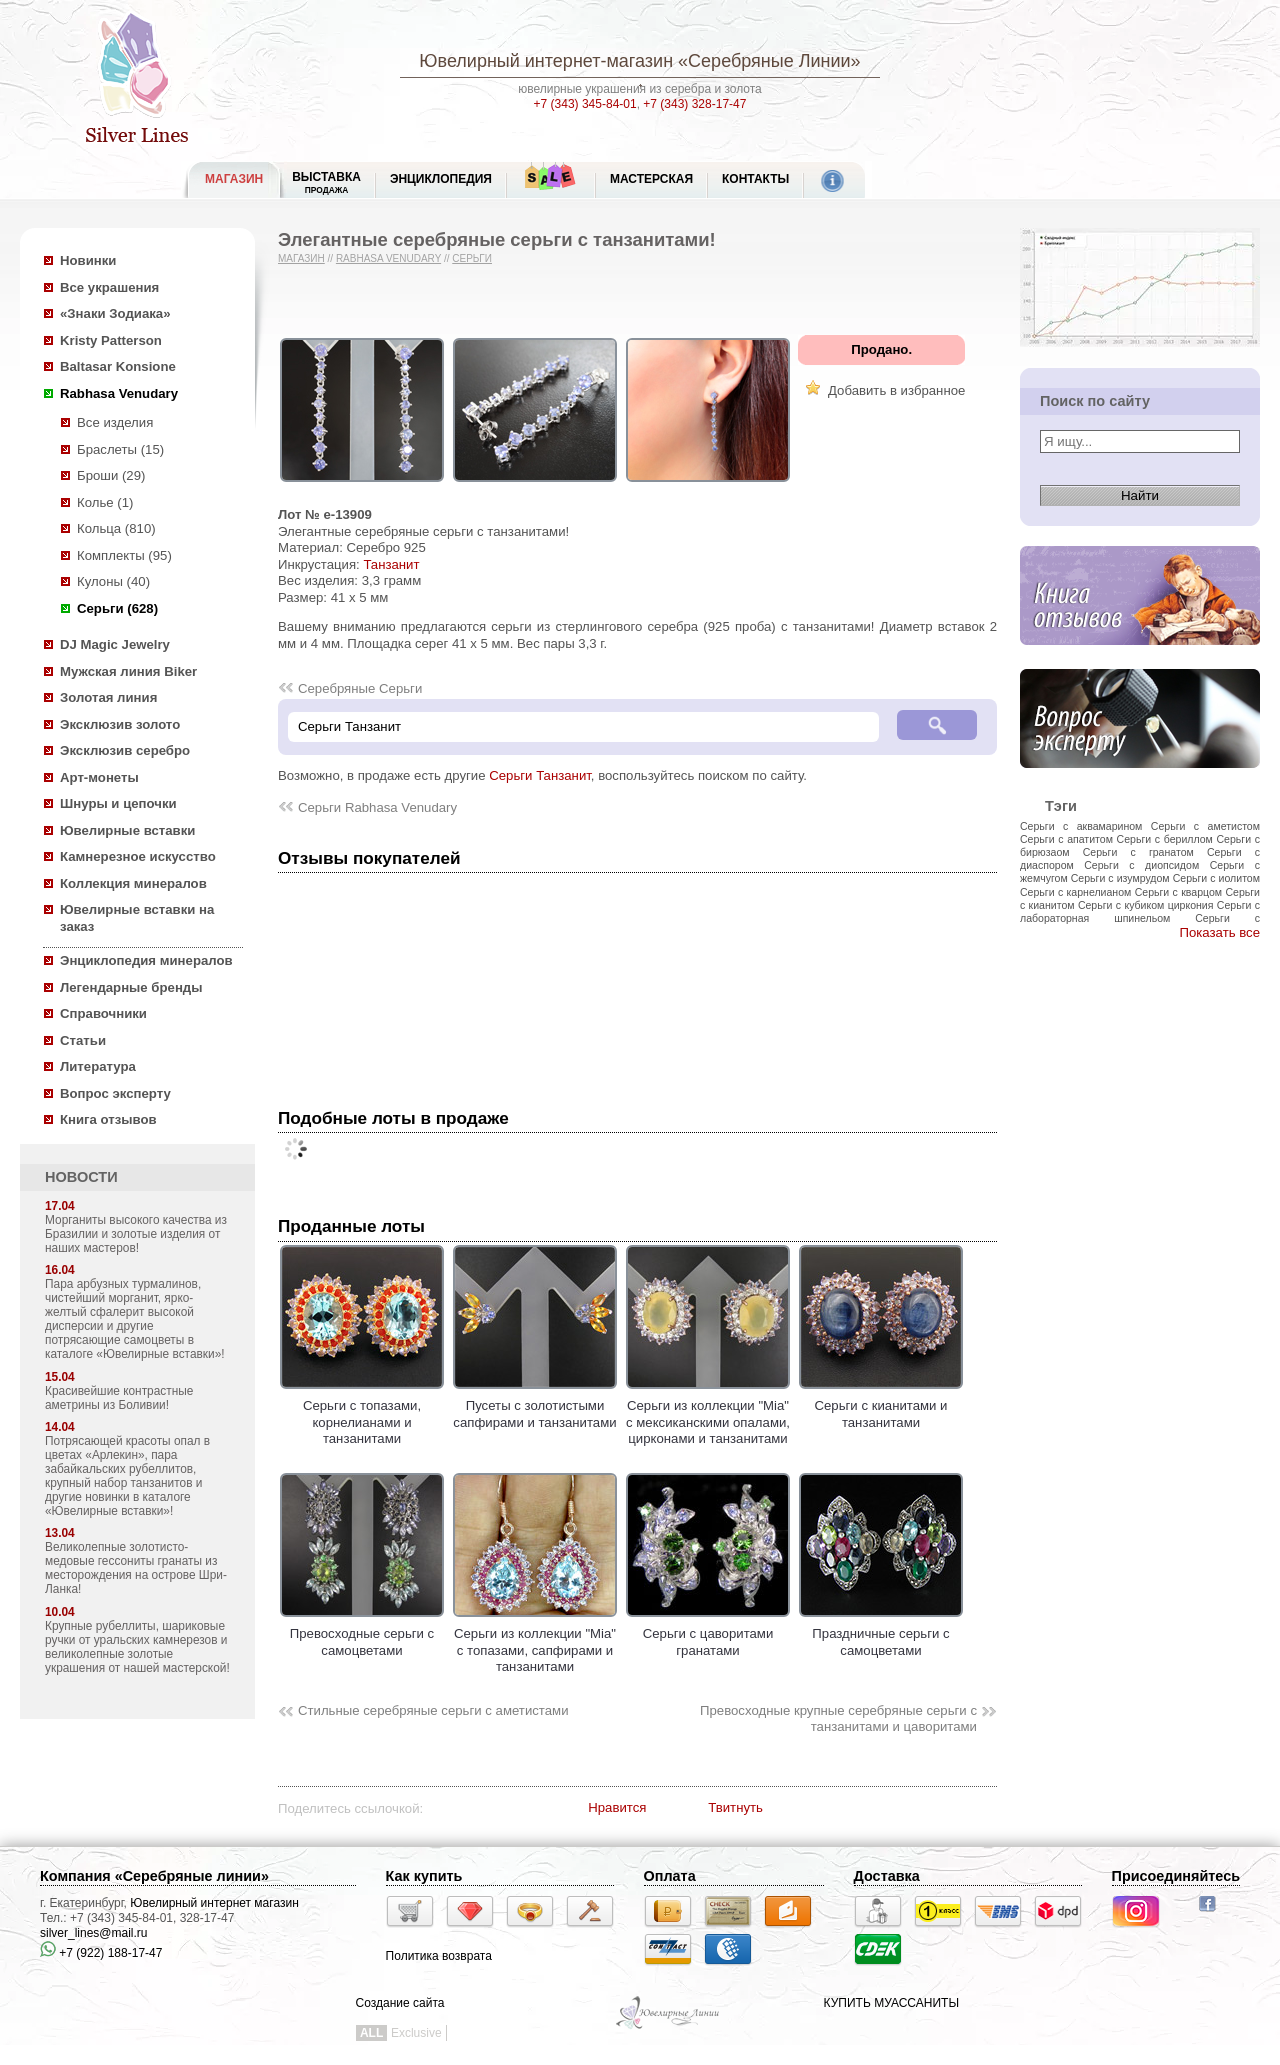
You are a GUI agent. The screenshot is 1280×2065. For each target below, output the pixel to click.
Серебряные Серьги (360, 688)
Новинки (88, 260)
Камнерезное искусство (138, 856)
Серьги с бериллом (1165, 839)
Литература (98, 1066)
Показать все (1219, 932)
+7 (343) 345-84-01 (585, 104)
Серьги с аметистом (1205, 826)
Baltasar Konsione (118, 366)
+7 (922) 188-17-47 (101, 1953)
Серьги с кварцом (1178, 892)
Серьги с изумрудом (1120, 878)
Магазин (301, 258)
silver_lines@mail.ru (94, 1933)
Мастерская (651, 179)
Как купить (424, 1876)
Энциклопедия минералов (146, 960)
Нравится (617, 1807)
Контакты (755, 179)
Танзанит (391, 564)
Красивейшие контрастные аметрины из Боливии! (119, 1398)
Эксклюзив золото (120, 724)
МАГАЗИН (234, 179)
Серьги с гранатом (1138, 852)
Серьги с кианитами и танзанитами (881, 1406)
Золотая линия (108, 697)
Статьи (83, 1040)
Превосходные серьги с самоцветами (362, 1634)
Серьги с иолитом (1216, 878)
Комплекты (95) (124, 555)
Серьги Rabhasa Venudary (377, 807)
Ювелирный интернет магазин (214, 1903)
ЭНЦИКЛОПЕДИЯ (441, 179)
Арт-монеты (99, 777)
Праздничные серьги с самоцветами (881, 1634)
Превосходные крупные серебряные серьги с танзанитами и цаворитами (838, 1719)
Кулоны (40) (113, 581)
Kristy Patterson (111, 340)
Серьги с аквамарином (1081, 826)
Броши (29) (111, 475)
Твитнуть (735, 1807)
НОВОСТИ (81, 1177)
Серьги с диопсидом (1141, 865)
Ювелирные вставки (127, 830)
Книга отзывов (108, 1119)
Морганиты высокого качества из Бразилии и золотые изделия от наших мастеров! (136, 1234)
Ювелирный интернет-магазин (546, 61)
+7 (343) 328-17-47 (694, 104)
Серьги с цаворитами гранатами (708, 1634)
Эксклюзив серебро (125, 750)
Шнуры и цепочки (118, 803)
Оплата (670, 1876)
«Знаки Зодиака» (115, 313)
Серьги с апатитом (1066, 839)
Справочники (103, 1013)
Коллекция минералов (133, 883)
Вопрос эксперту (115, 1093)
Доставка (887, 1876)
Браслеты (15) (120, 449)
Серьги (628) (117, 608)
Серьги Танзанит (540, 775)
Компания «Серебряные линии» (154, 1876)
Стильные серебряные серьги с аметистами (433, 1710)
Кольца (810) (116, 528)
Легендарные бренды (131, 987)
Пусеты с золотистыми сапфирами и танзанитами (535, 1406)
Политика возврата (439, 1956)
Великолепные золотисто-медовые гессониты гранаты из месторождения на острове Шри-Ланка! (136, 1568)
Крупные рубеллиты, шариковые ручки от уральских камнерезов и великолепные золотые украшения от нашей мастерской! (137, 1647)
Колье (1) (105, 502)
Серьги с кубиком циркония (1146, 905)
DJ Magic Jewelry (115, 644)
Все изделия (115, 422)
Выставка (326, 182)
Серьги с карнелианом (1075, 892)
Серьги (472, 258)
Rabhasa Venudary (119, 393)
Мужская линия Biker (128, 671)
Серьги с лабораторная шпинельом (1140, 911)
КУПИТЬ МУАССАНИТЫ (891, 2003)
